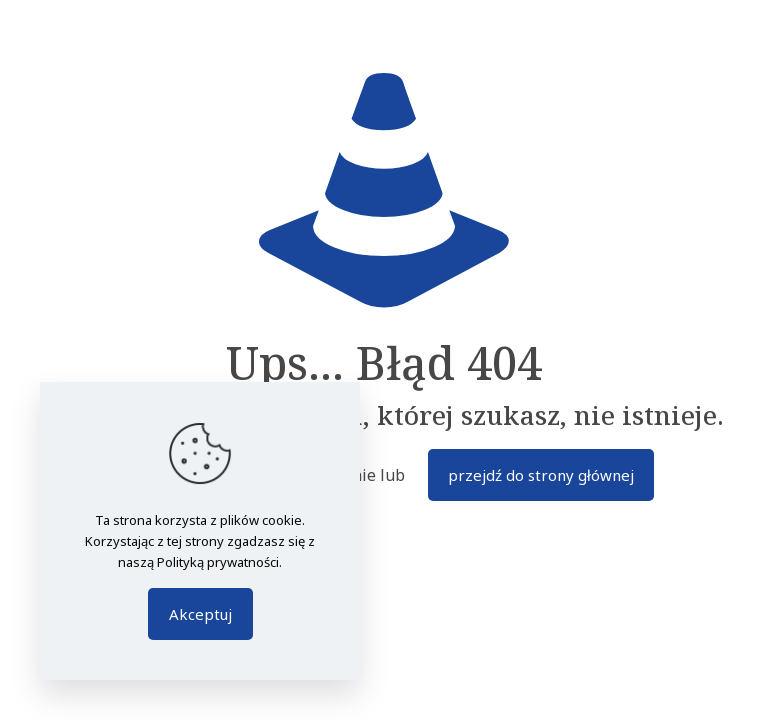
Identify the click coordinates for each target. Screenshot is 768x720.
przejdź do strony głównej (541, 475)
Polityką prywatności (218, 562)
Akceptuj (200, 614)
